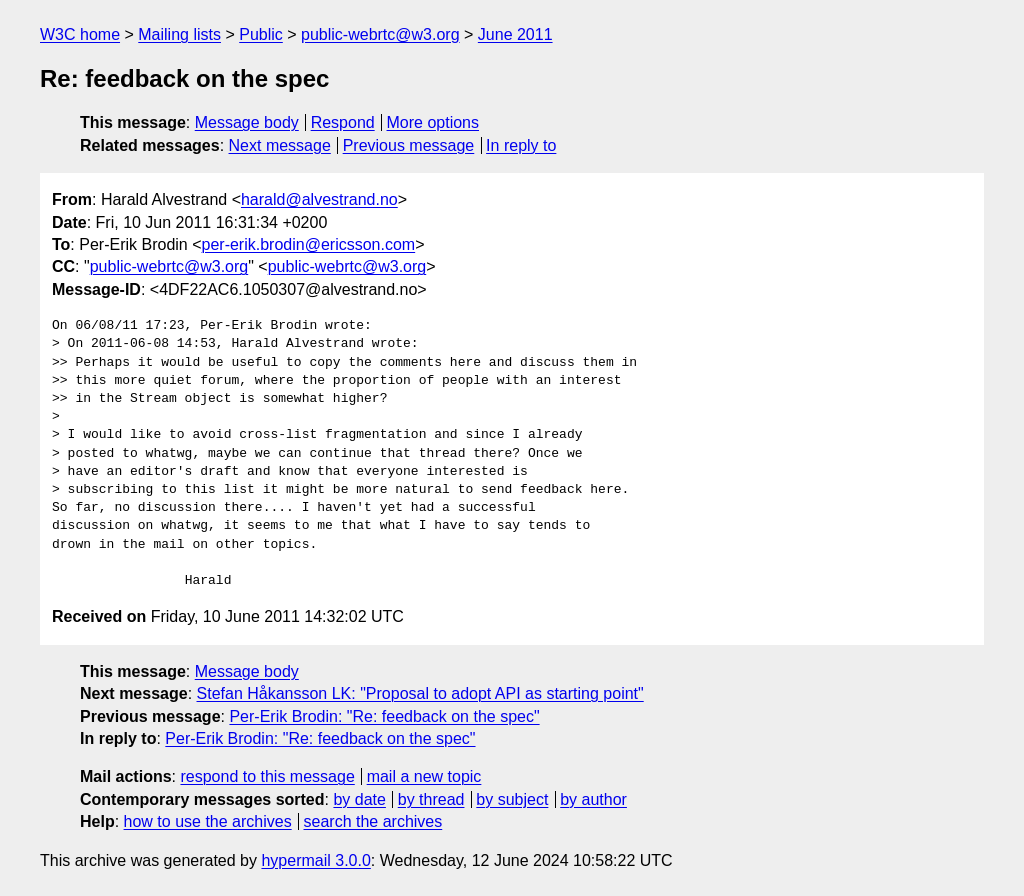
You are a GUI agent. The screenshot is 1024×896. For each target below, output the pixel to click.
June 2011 (515, 34)
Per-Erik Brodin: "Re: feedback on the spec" (384, 716)
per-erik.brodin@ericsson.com (309, 244)
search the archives (373, 821)
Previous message (409, 145)
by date (359, 799)
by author (593, 799)
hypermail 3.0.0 (315, 860)
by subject (512, 799)
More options (433, 122)
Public (261, 34)
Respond (343, 122)
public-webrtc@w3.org (380, 34)
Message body (247, 122)
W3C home (80, 34)
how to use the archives (208, 821)
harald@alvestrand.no (319, 199)
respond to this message (267, 776)
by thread (431, 799)
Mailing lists (179, 34)
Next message (280, 145)
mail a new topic (424, 776)
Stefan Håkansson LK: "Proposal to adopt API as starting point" (420, 693)
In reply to (521, 145)
